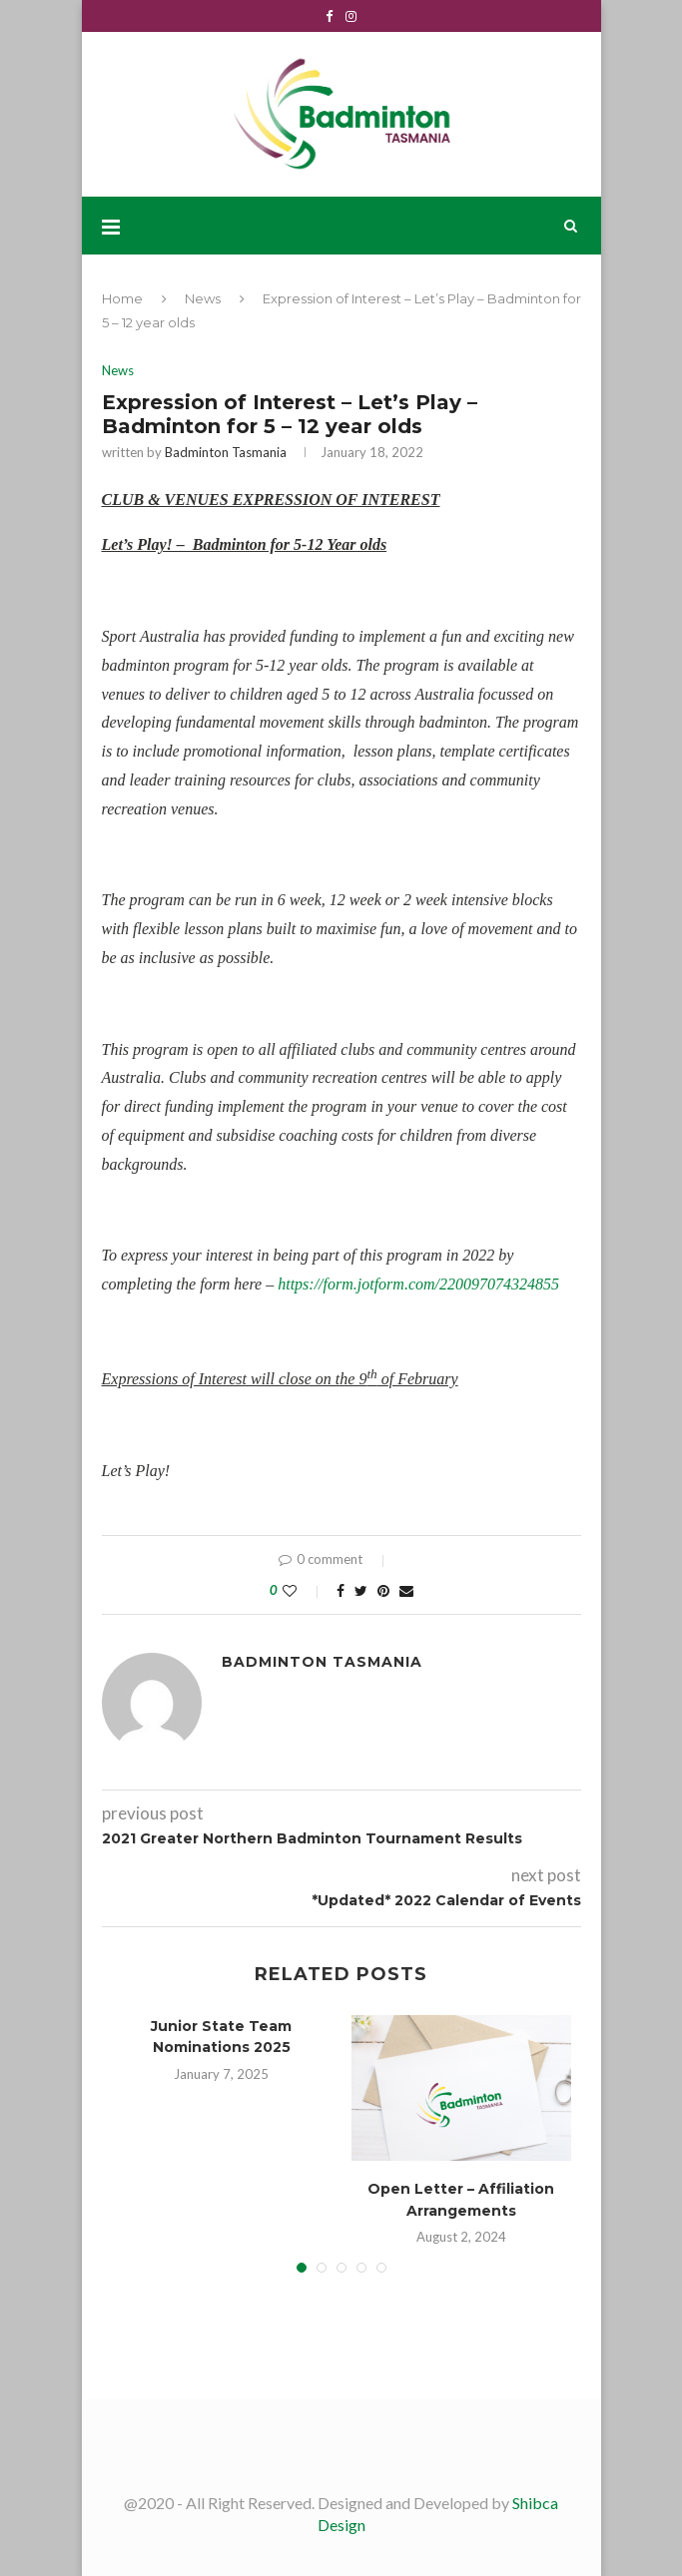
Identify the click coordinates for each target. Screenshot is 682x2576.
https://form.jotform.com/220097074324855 (418, 1284)
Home (122, 298)
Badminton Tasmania (226, 452)
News (203, 298)
